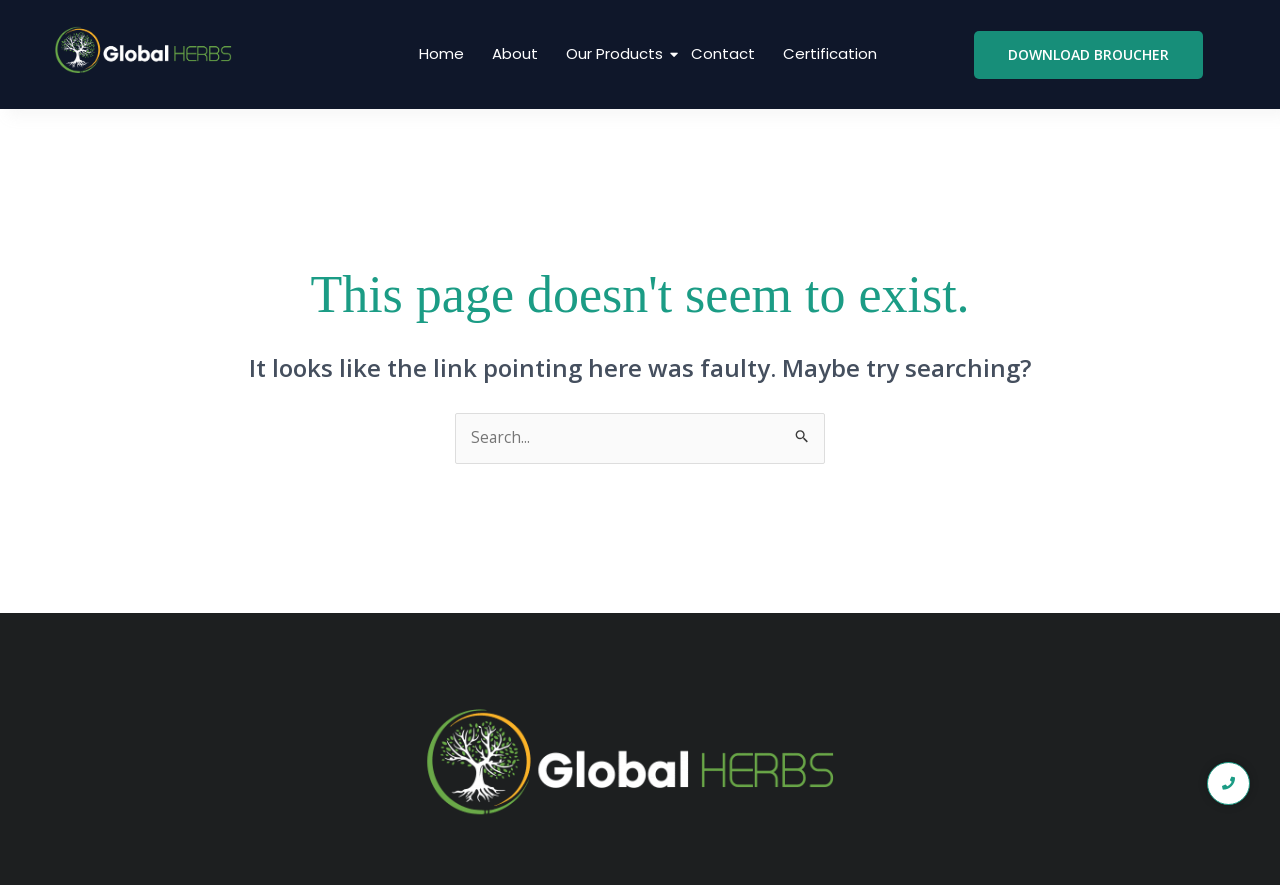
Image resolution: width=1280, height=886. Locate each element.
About (515, 53)
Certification (830, 53)
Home (441, 53)
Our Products (616, 53)
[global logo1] (147, 51)
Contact (723, 53)
